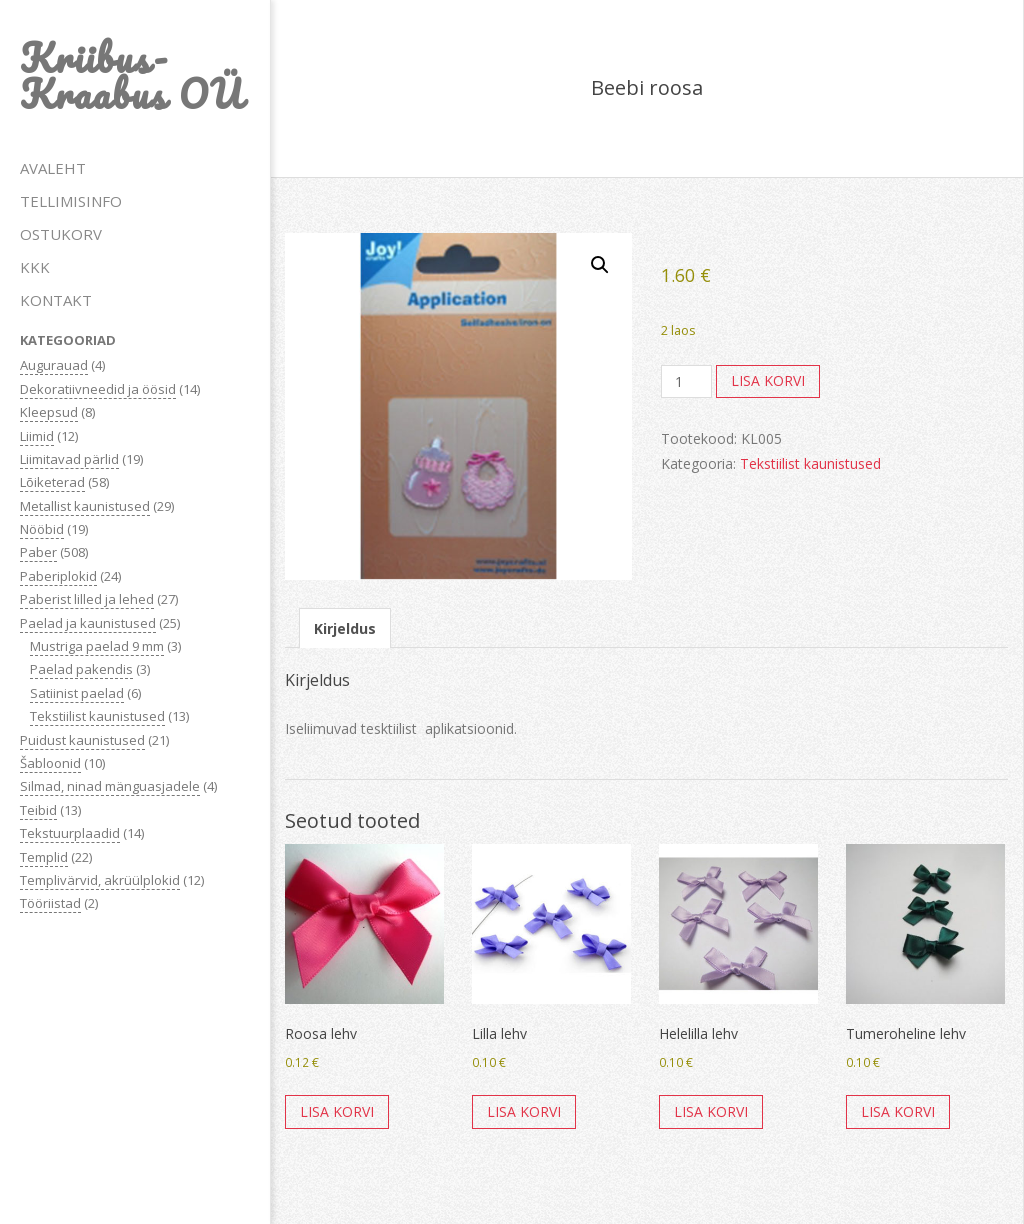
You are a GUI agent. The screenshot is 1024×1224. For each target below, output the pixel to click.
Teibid (38, 810)
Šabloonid (50, 763)
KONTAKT (56, 300)
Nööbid (42, 529)
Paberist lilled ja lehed (87, 599)
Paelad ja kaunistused (88, 623)
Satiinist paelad (77, 693)
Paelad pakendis (81, 669)
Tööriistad (50, 903)
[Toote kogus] (686, 382)
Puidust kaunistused (82, 740)
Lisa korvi (768, 380)
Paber (38, 552)
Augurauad (54, 365)
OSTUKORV (61, 234)
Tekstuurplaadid (70, 833)
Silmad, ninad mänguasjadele (110, 786)
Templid (44, 857)
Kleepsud (49, 412)
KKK (35, 267)
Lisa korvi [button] (337, 1111)
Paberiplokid (58, 576)
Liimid (37, 436)
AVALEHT (53, 168)
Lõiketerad (52, 482)
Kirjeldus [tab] (345, 628)
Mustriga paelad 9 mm (97, 646)
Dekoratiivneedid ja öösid (98, 389)
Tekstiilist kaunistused (97, 716)
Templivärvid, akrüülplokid (100, 880)
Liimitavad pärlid (69, 459)
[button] (600, 265)
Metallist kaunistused (85, 506)
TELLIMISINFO (71, 201)
